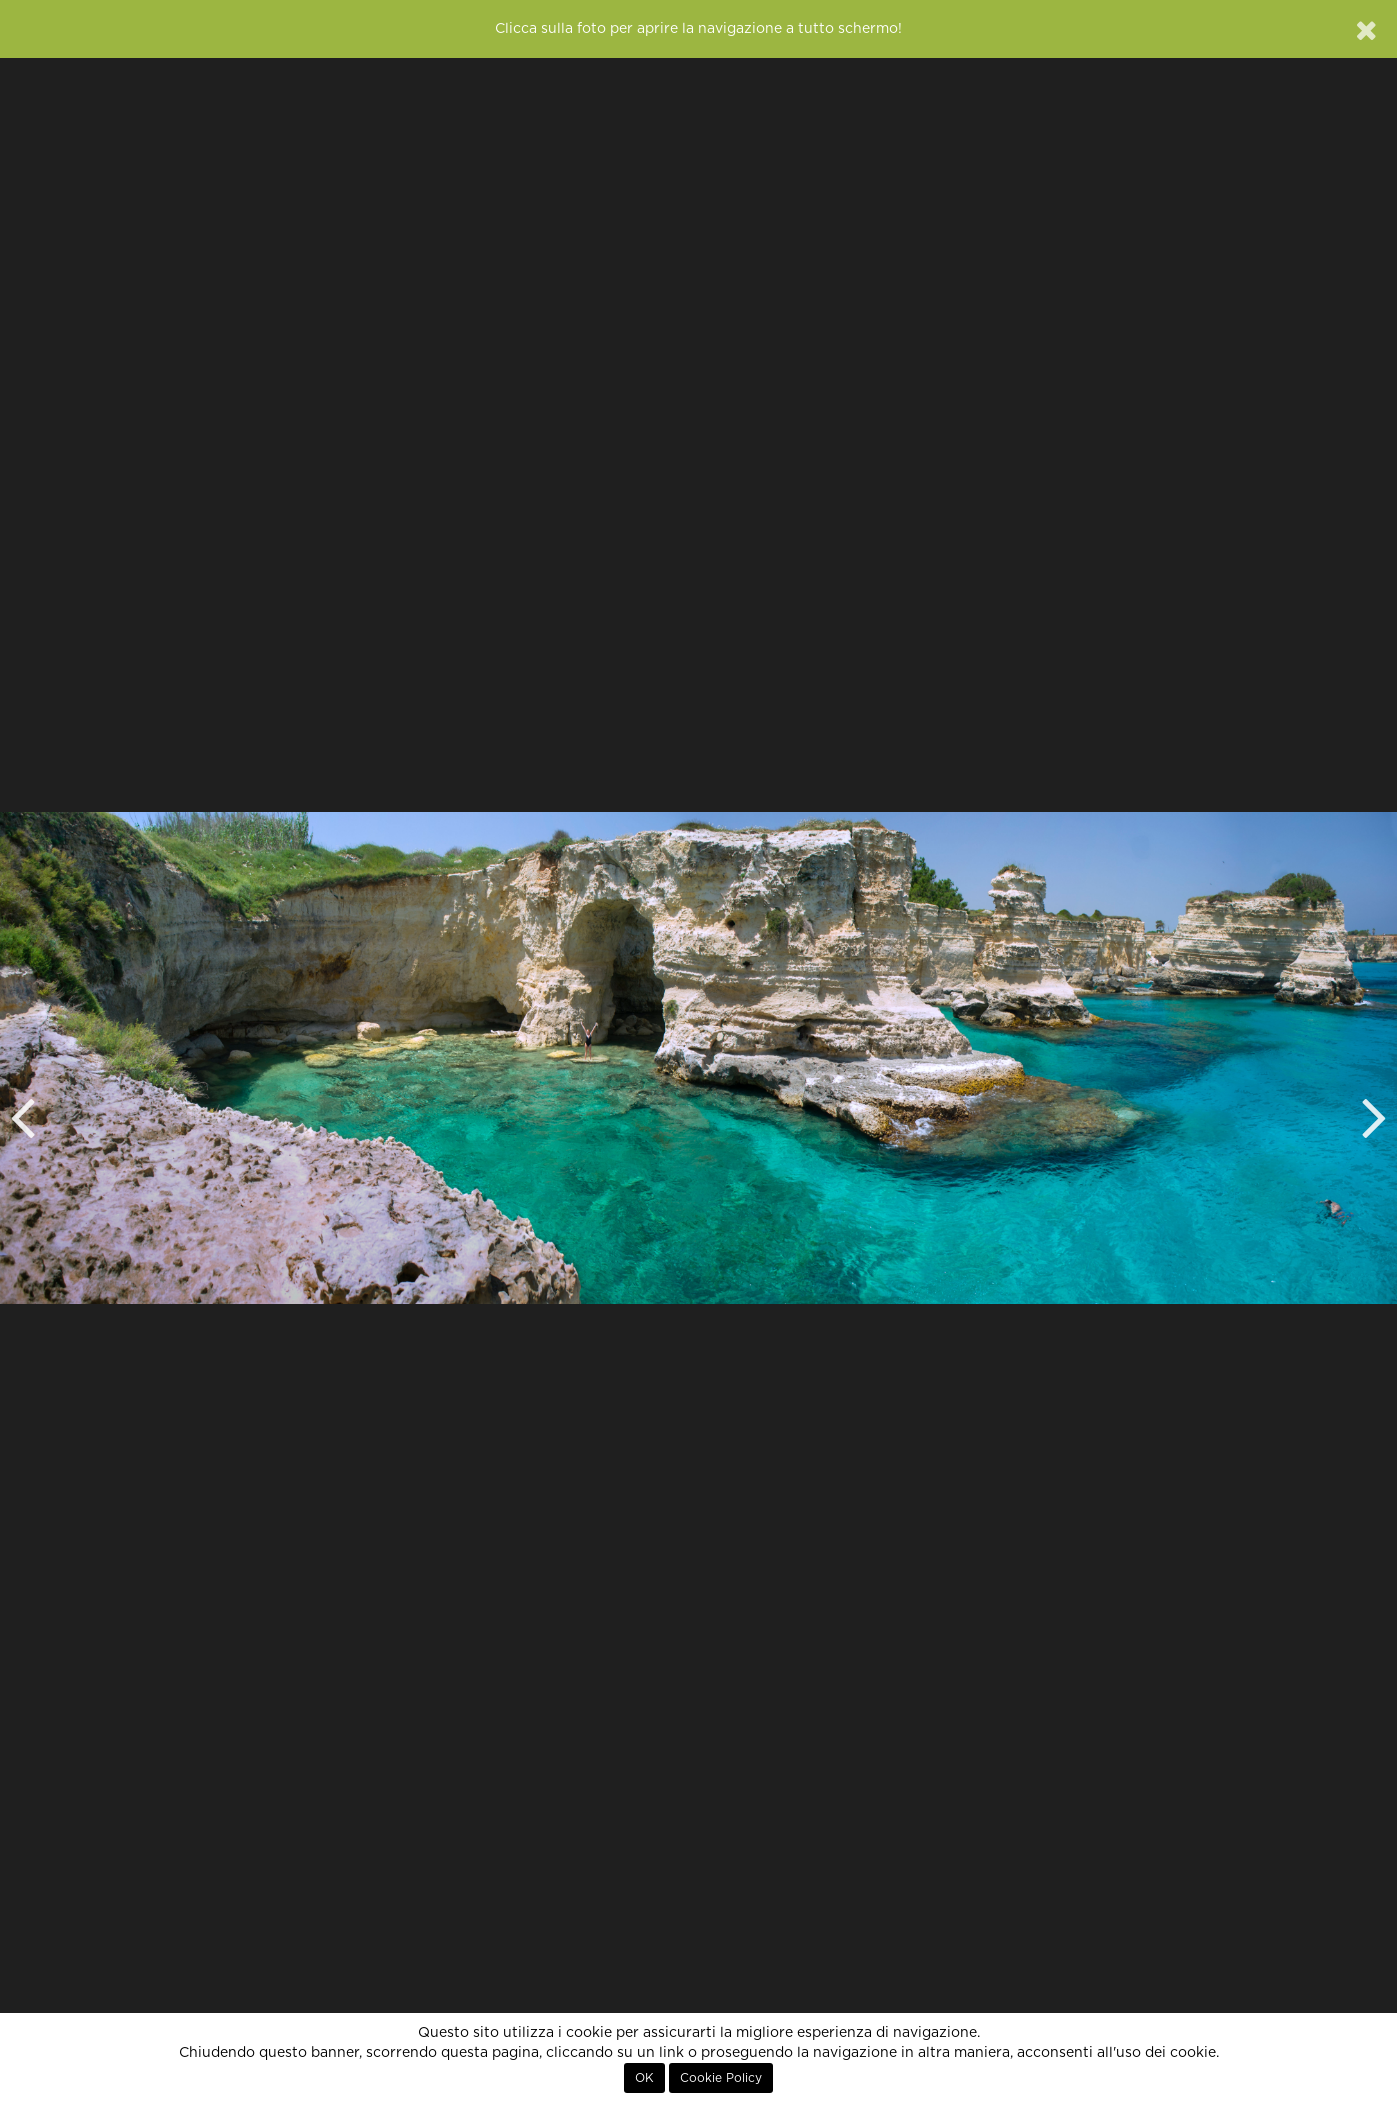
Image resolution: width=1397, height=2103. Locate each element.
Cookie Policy (721, 2078)
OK (644, 2078)
